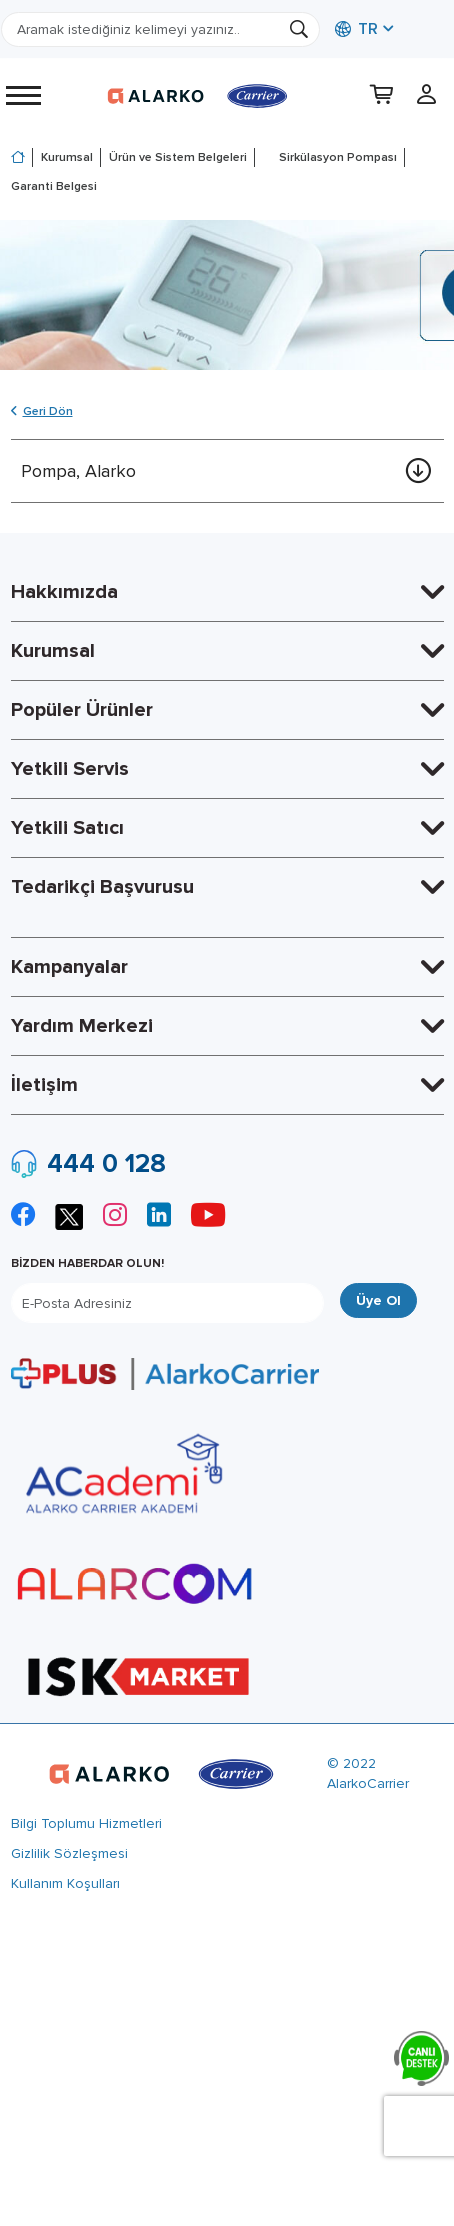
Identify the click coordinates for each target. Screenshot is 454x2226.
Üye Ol (378, 1300)
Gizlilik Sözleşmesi (69, 1853)
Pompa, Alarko (78, 471)
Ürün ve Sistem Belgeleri (178, 157)
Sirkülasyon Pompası (338, 157)
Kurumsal (67, 157)
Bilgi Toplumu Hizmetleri (86, 1823)
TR (356, 29)
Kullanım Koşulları (65, 1883)
